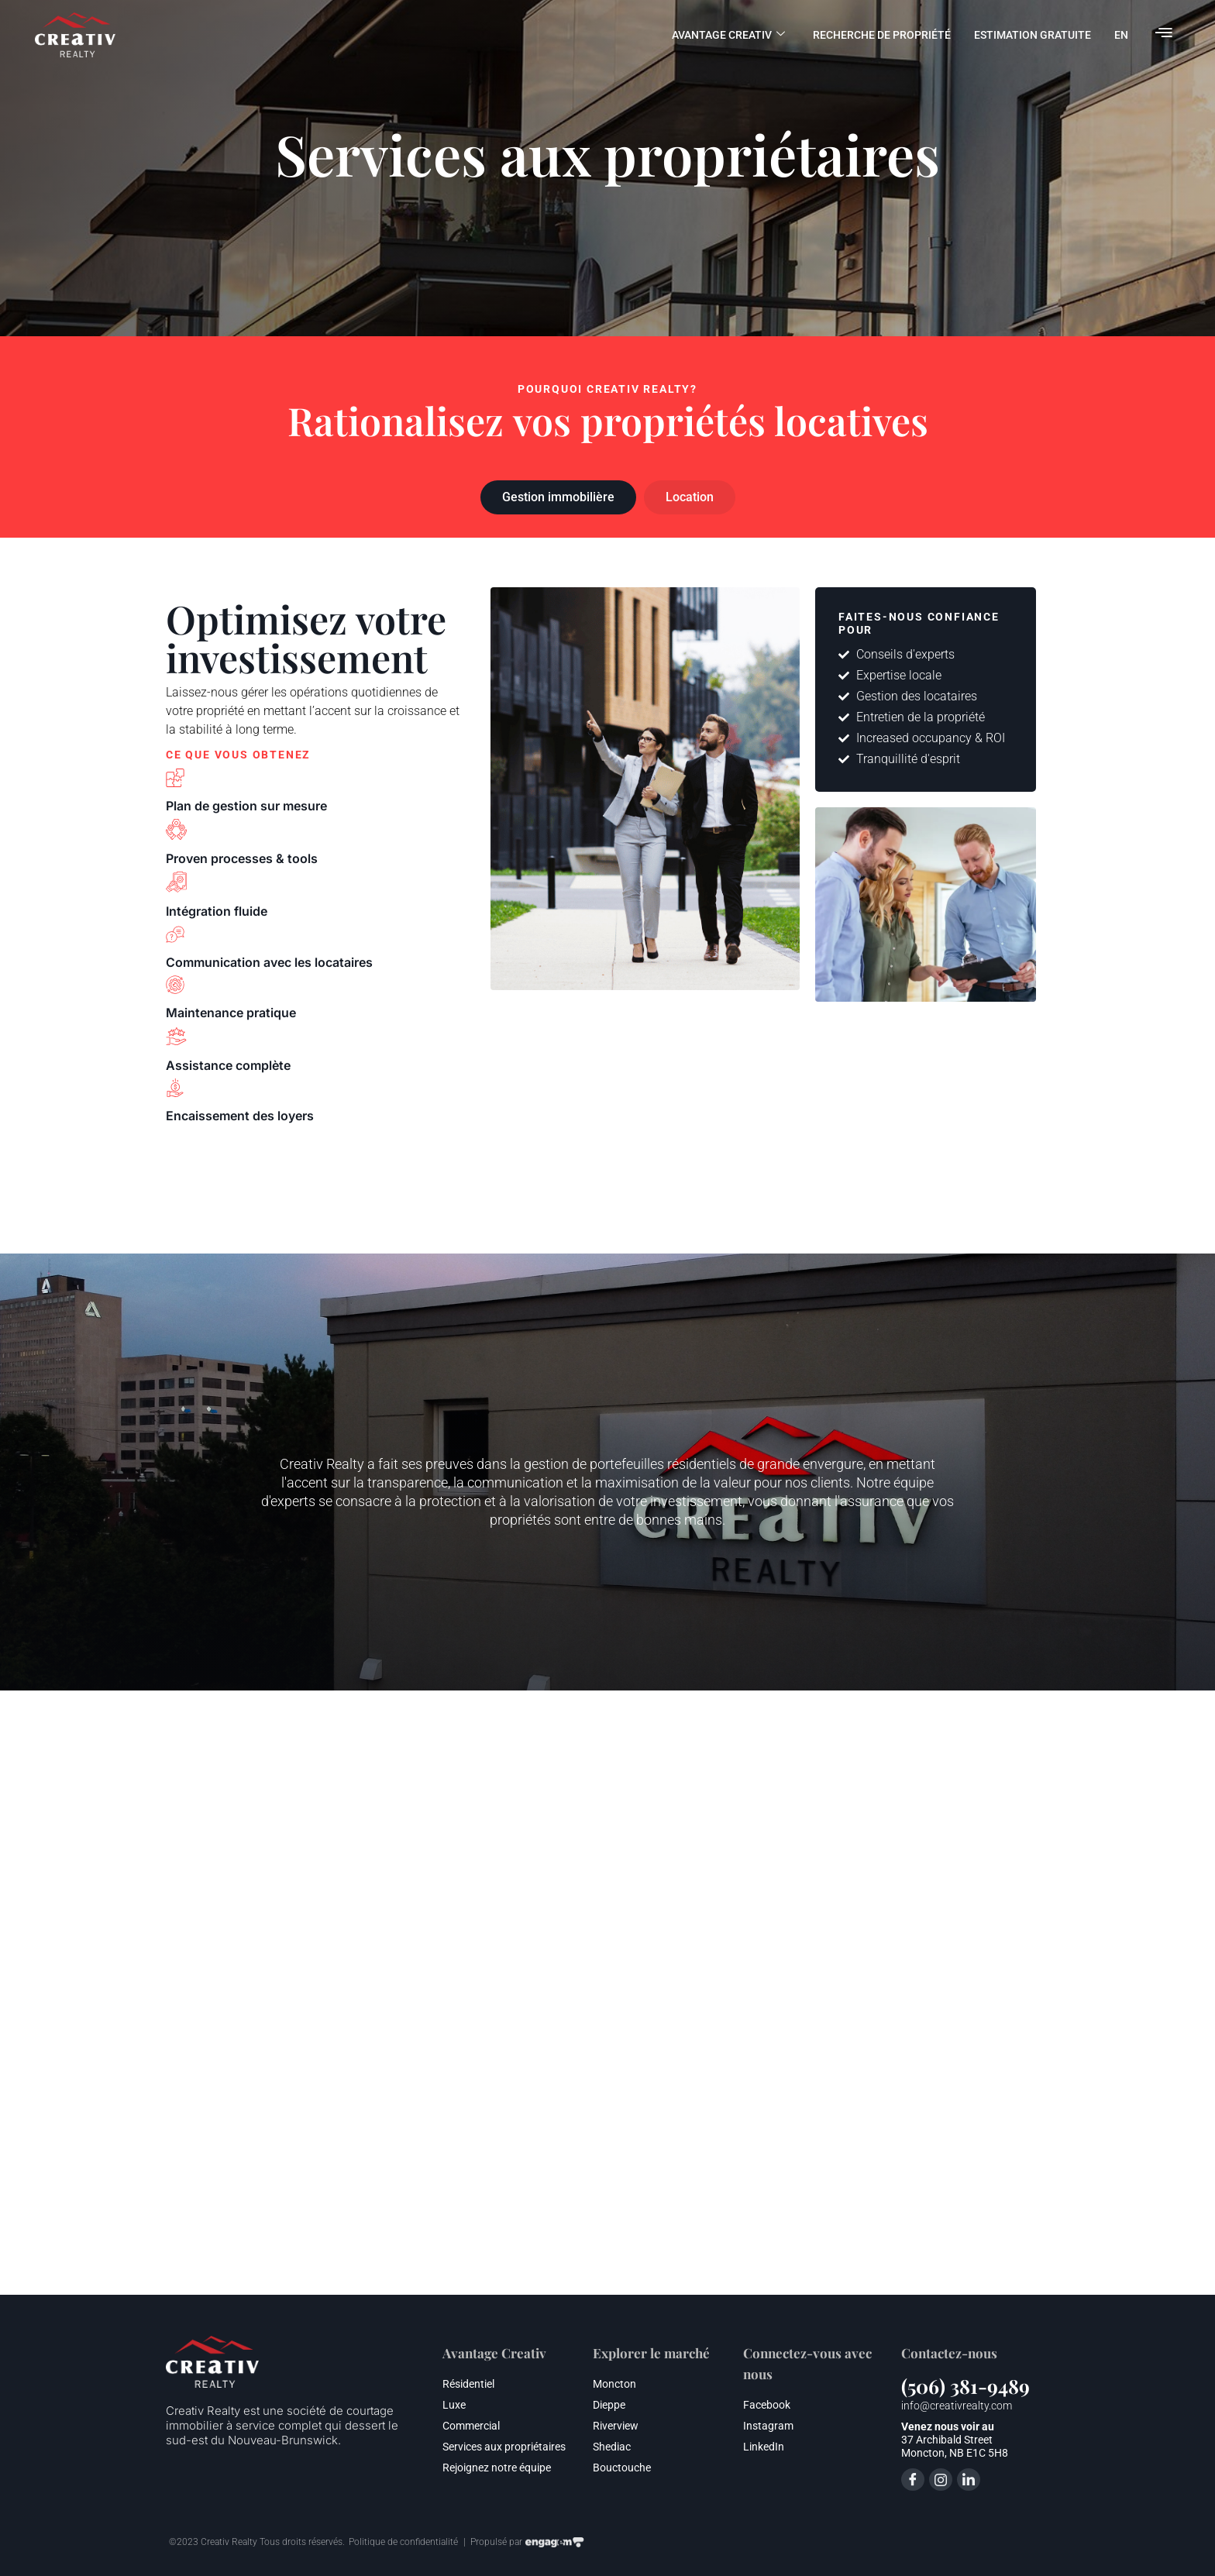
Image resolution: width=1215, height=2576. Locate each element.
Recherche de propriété (882, 35)
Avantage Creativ (728, 35)
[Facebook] (912, 2479)
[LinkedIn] (968, 2479)
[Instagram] (940, 2479)
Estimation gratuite (1032, 35)
